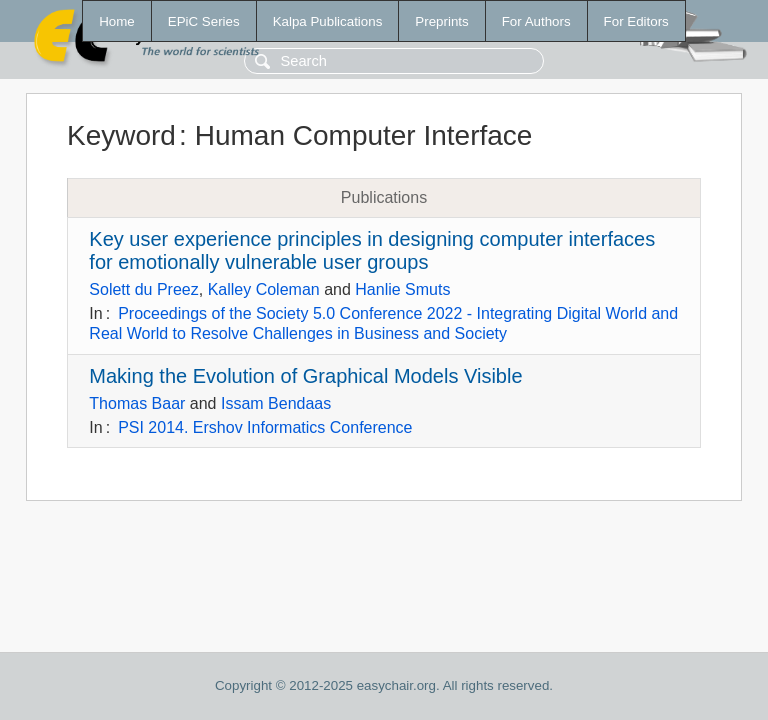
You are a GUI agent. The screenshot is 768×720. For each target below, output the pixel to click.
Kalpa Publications (328, 21)
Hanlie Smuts (402, 289)
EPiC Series (204, 21)
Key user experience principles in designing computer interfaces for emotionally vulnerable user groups (372, 250)
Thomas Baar (137, 403)
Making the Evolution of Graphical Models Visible (305, 376)
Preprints (441, 21)
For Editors (636, 21)
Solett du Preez (143, 289)
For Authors (536, 21)
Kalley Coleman (264, 289)
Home (117, 21)
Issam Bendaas (276, 403)
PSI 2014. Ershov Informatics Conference (265, 427)
